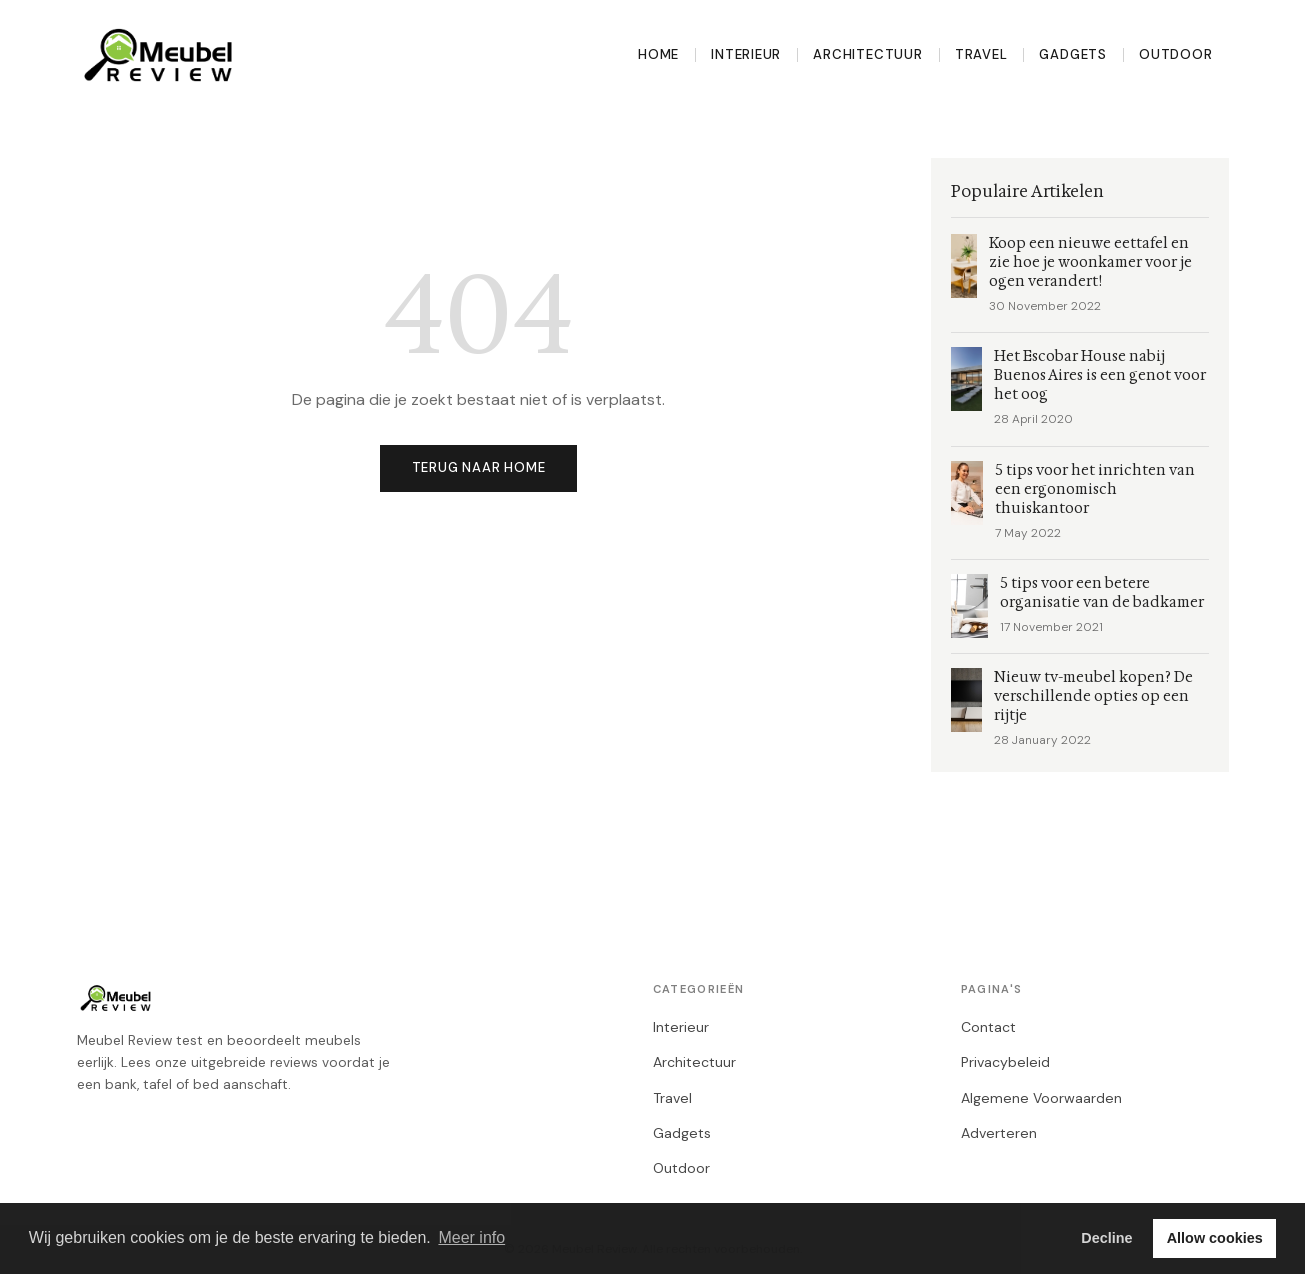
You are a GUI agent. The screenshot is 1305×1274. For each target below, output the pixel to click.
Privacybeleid (1005, 1062)
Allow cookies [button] (1215, 1238)
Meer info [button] (471, 1237)
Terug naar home (479, 467)
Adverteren (999, 1133)
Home (658, 54)
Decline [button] (1106, 1238)
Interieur (746, 54)
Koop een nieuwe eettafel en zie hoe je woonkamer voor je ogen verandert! (1090, 262)
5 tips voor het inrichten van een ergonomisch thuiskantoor (1095, 489)
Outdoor (1176, 54)
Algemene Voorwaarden (1041, 1098)
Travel (981, 54)
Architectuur (867, 54)
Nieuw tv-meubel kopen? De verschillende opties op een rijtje (1093, 696)
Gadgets (1073, 54)
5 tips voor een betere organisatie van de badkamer (1102, 593)
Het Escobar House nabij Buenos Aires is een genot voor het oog (1100, 375)
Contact (988, 1027)
